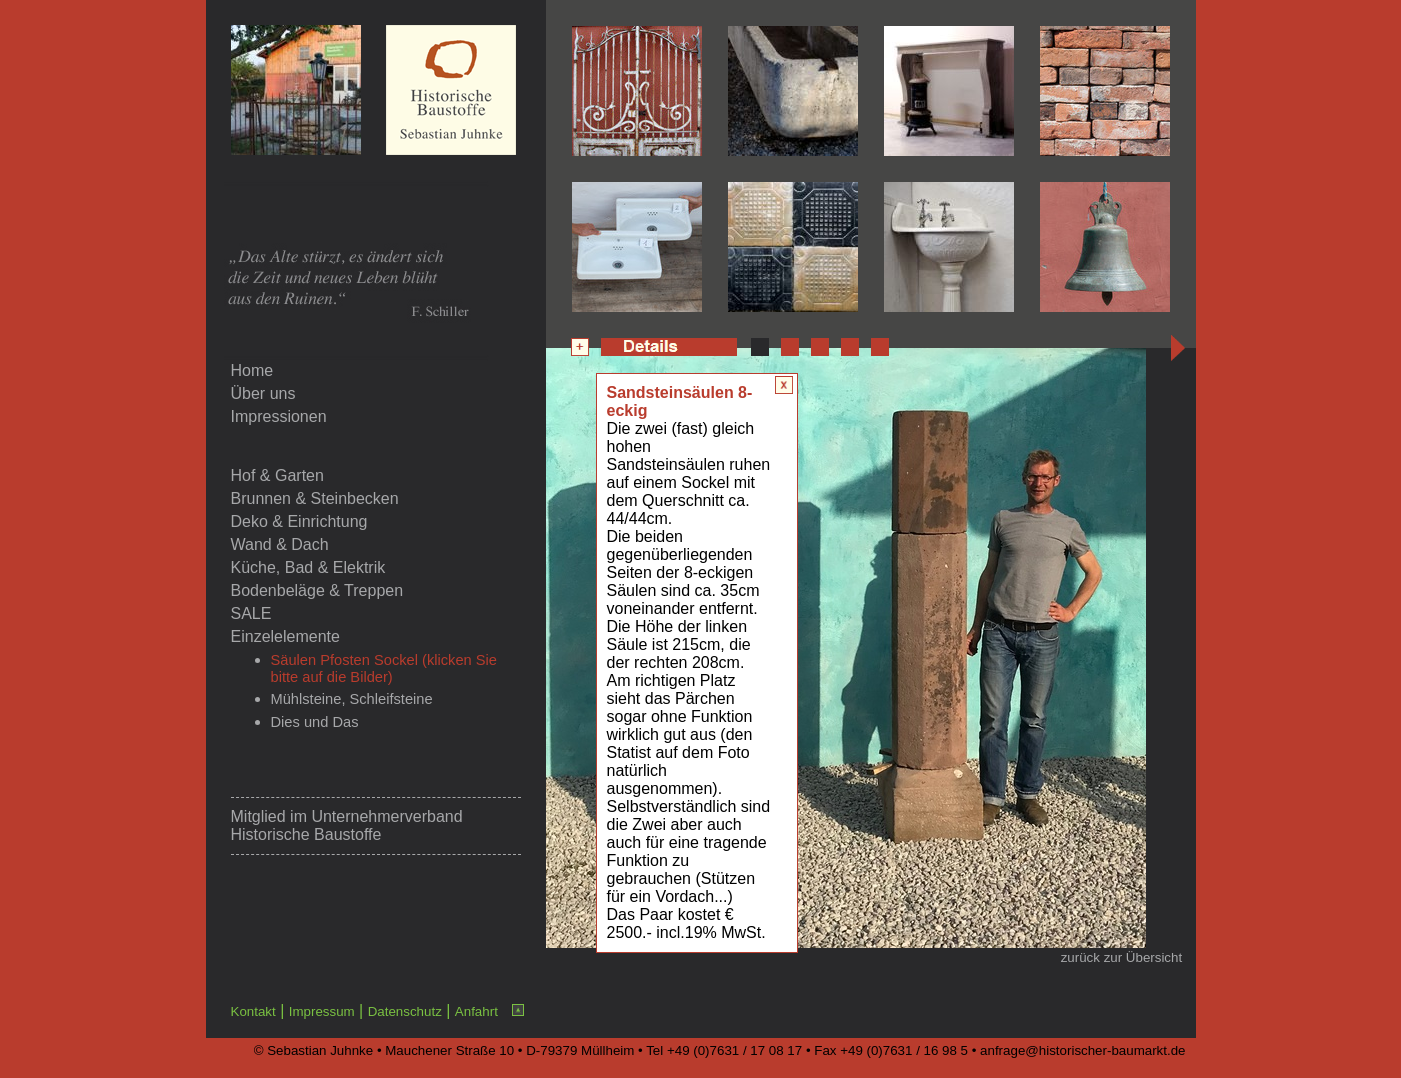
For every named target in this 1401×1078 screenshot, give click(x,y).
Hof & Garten (277, 475)
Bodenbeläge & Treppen (317, 590)
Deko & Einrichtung (299, 521)
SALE (251, 613)
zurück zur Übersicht (1121, 957)
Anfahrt (476, 1011)
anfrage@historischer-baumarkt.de (1082, 1050)
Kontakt (253, 1011)
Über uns (263, 393)
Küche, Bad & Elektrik (308, 567)
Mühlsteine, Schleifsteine (352, 699)
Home (252, 370)
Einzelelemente (285, 636)
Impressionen (279, 416)
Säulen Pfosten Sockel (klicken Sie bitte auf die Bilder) (384, 668)
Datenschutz (405, 1011)
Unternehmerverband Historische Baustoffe (347, 825)
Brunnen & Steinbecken (315, 498)
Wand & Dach (280, 544)
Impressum (322, 1011)
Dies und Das (315, 722)
